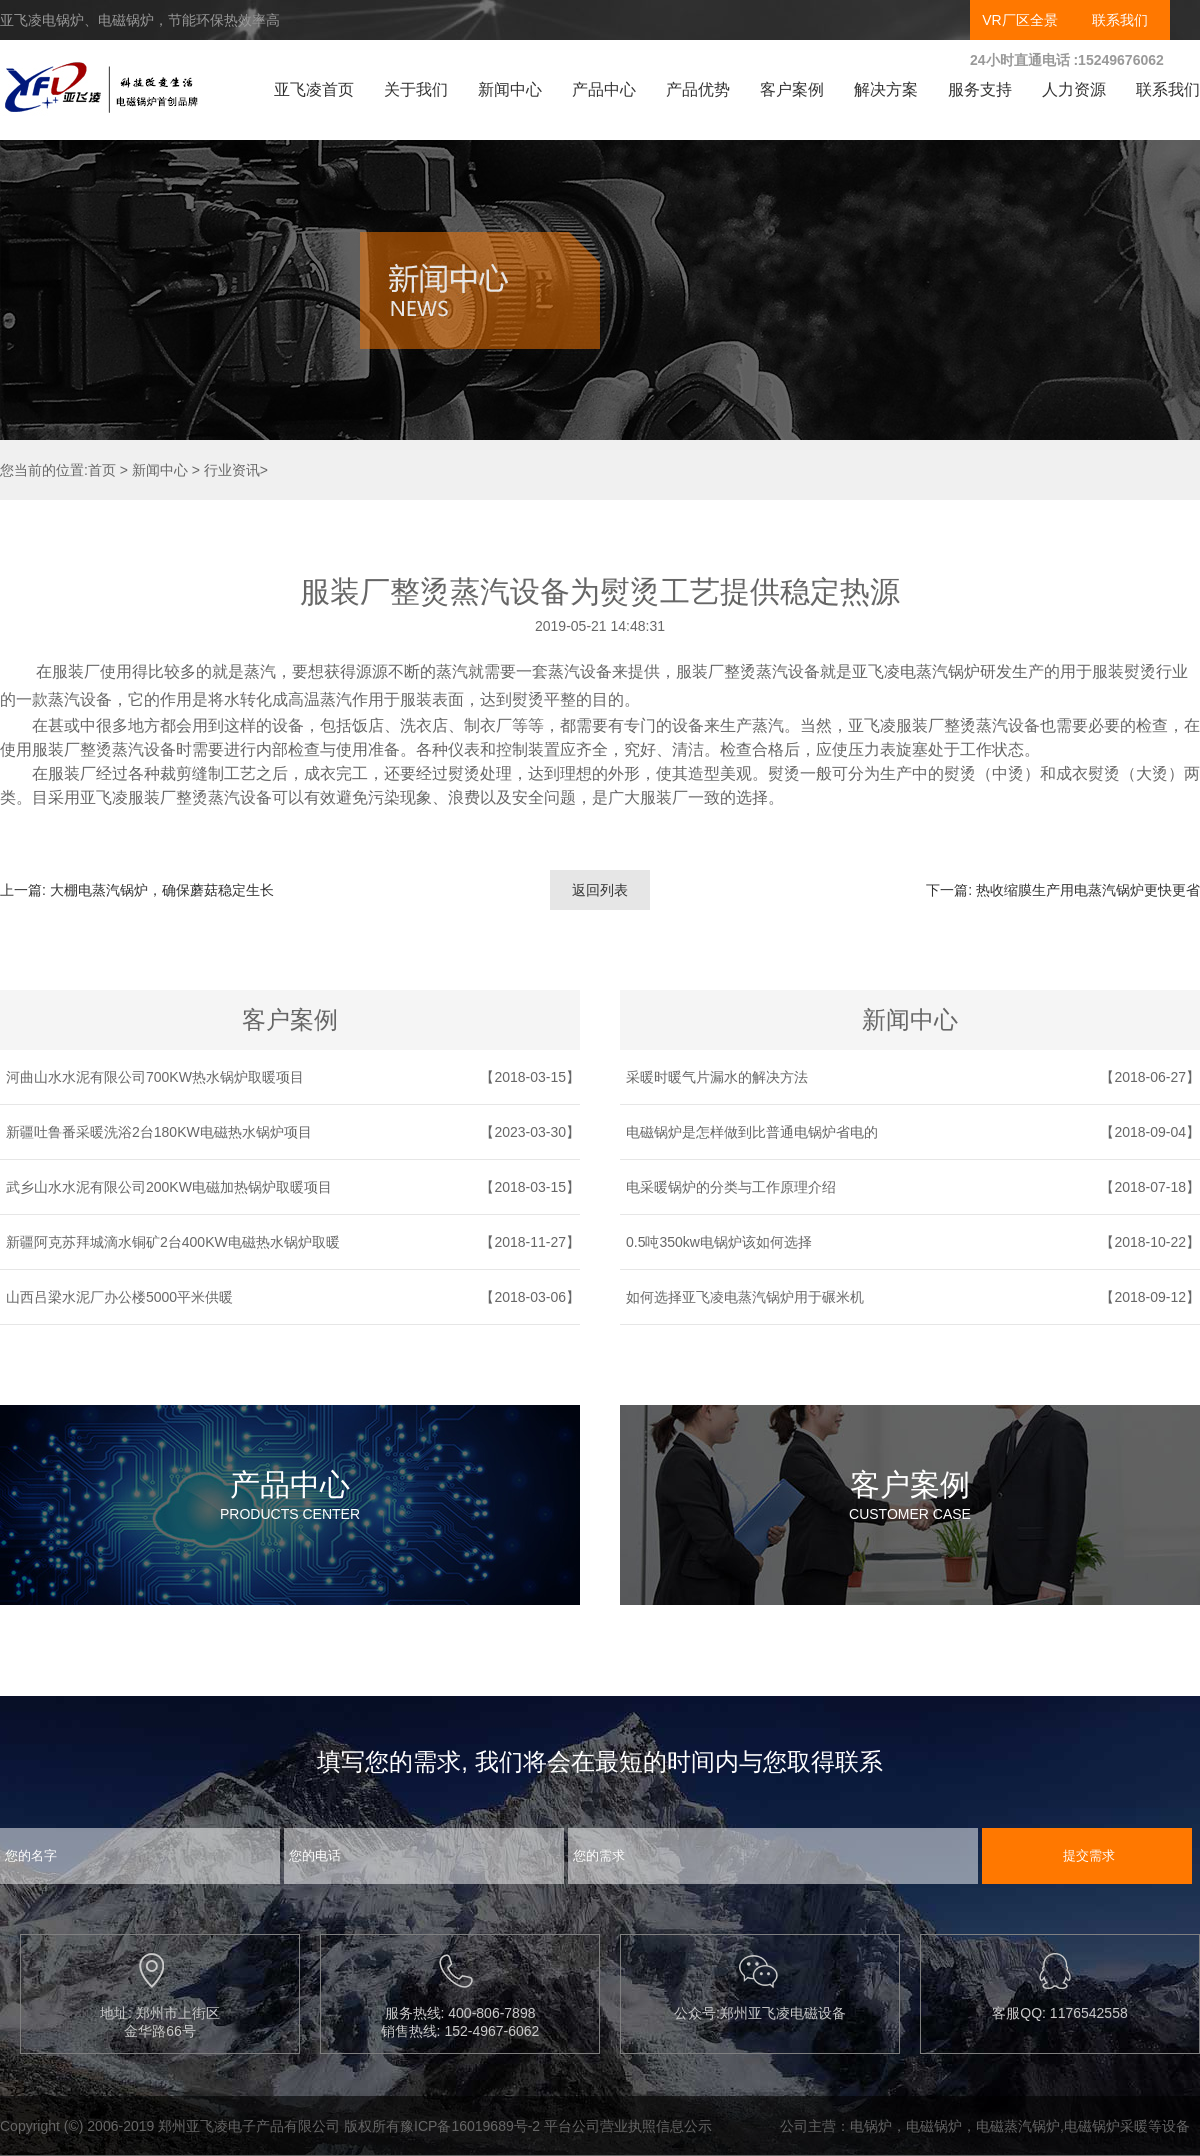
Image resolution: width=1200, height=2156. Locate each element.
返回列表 (600, 890)
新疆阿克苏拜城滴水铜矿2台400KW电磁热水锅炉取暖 (173, 1242)
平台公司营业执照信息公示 (628, 2126)
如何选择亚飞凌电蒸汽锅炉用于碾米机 (745, 1297)
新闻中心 (510, 89)
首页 (102, 470)
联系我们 (1120, 20)
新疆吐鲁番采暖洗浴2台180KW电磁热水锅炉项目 (159, 1132)
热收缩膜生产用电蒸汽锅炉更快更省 (1088, 890)
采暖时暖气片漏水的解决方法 (717, 1077)
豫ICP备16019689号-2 (470, 2126)
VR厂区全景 (1019, 20)
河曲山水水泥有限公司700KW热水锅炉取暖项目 (155, 1077)
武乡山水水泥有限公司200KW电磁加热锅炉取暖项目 (169, 1187)
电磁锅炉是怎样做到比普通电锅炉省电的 (752, 1132)
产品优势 (698, 89)
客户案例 (792, 89)
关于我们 (416, 89)
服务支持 (980, 89)
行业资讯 (232, 470)
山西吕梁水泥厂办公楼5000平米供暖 (119, 1297)
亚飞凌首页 (314, 89)
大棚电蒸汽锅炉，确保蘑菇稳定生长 (162, 890)
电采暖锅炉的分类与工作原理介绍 (731, 1187)
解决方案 (886, 89)
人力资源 (1074, 89)
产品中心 (604, 89)
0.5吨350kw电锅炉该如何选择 (719, 1242)
